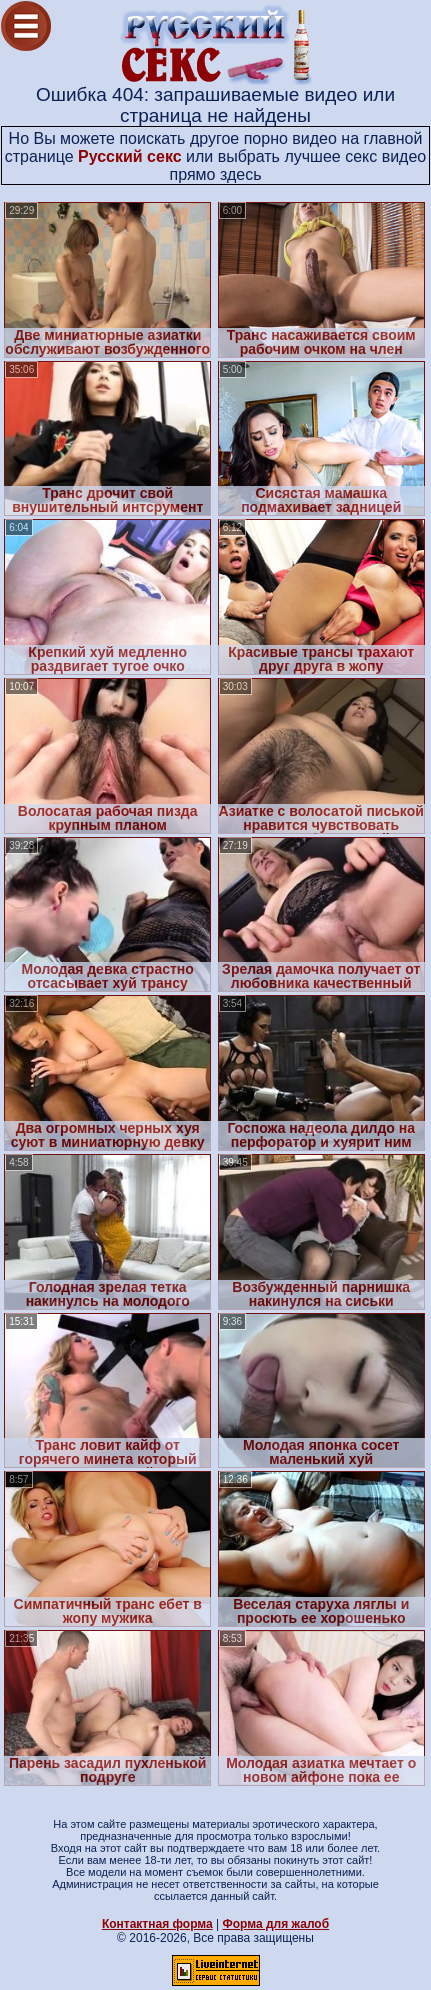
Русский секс (130, 156)
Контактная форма (157, 1924)
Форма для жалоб (276, 1924)
